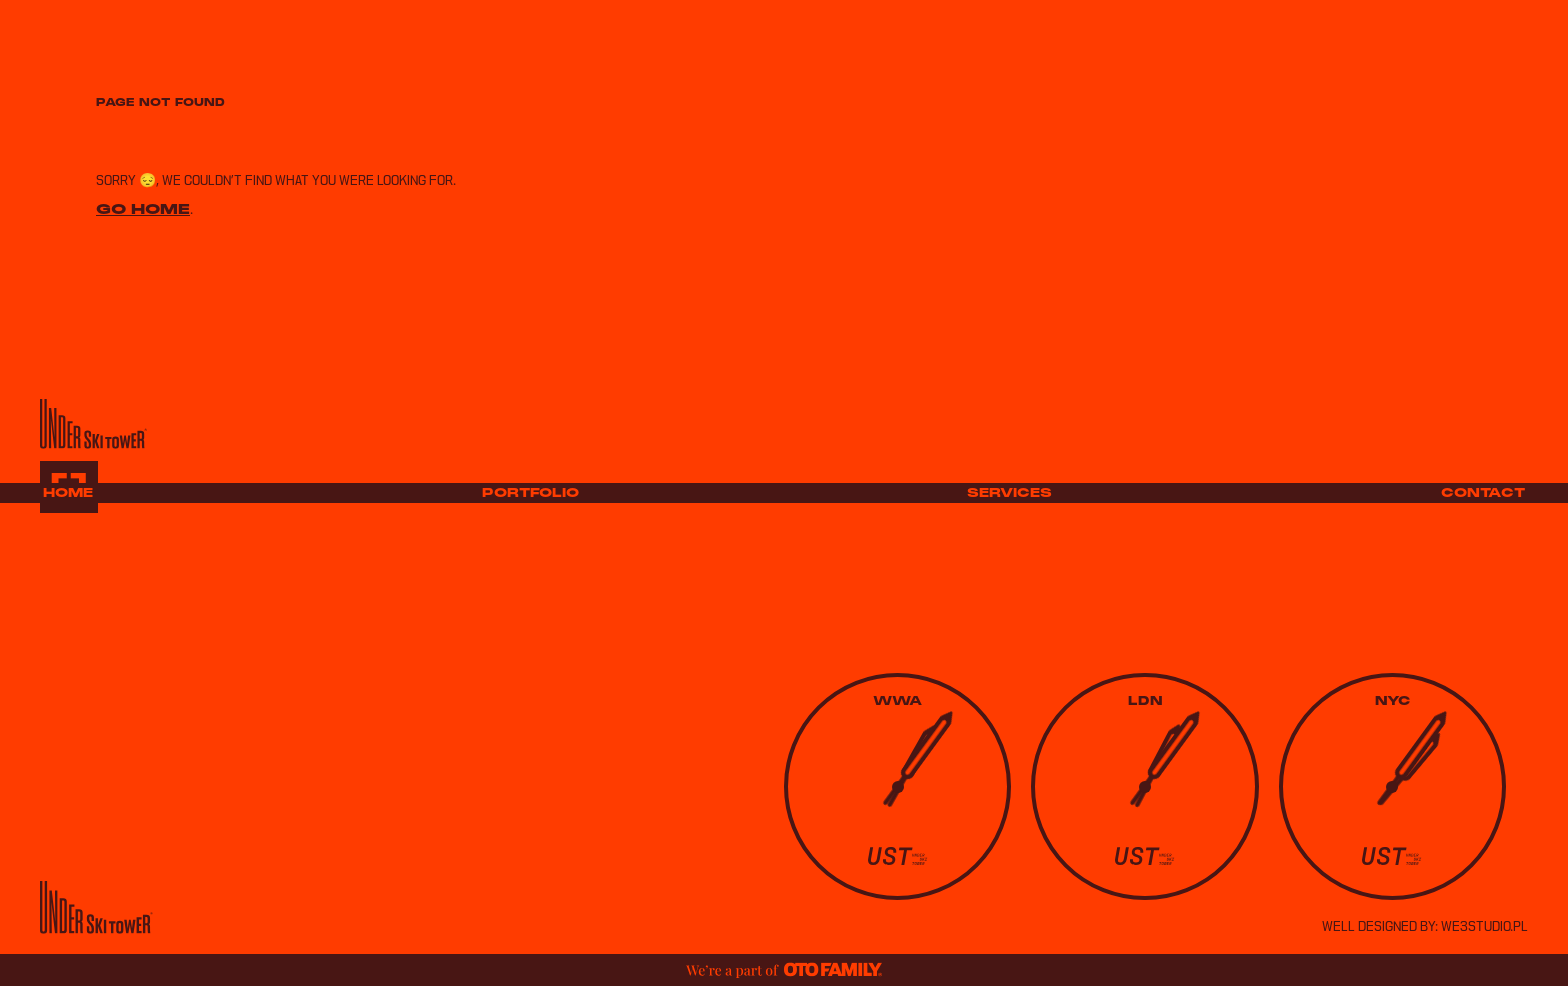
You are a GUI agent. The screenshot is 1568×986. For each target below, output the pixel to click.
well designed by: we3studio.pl (1425, 927)
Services (1009, 493)
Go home (143, 208)
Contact (1483, 493)
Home (68, 493)
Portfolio (530, 493)
